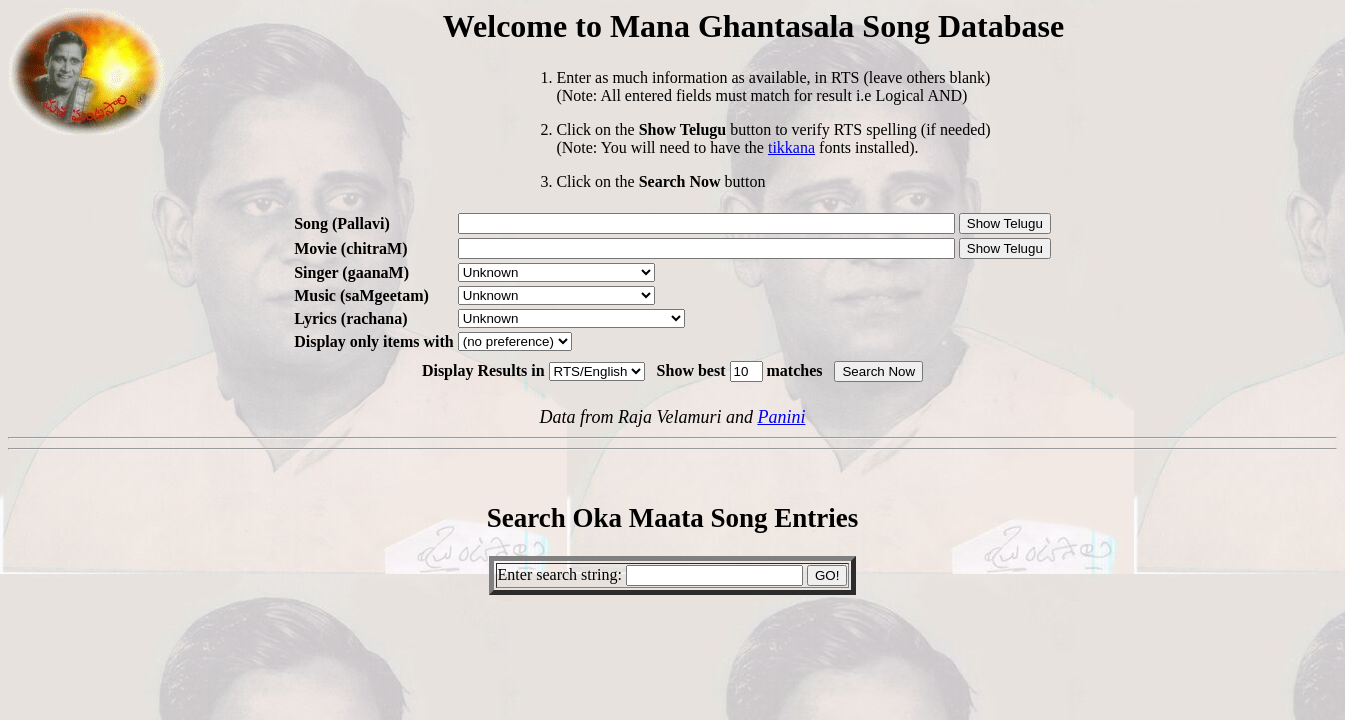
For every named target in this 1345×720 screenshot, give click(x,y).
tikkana (791, 147)
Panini (781, 417)
